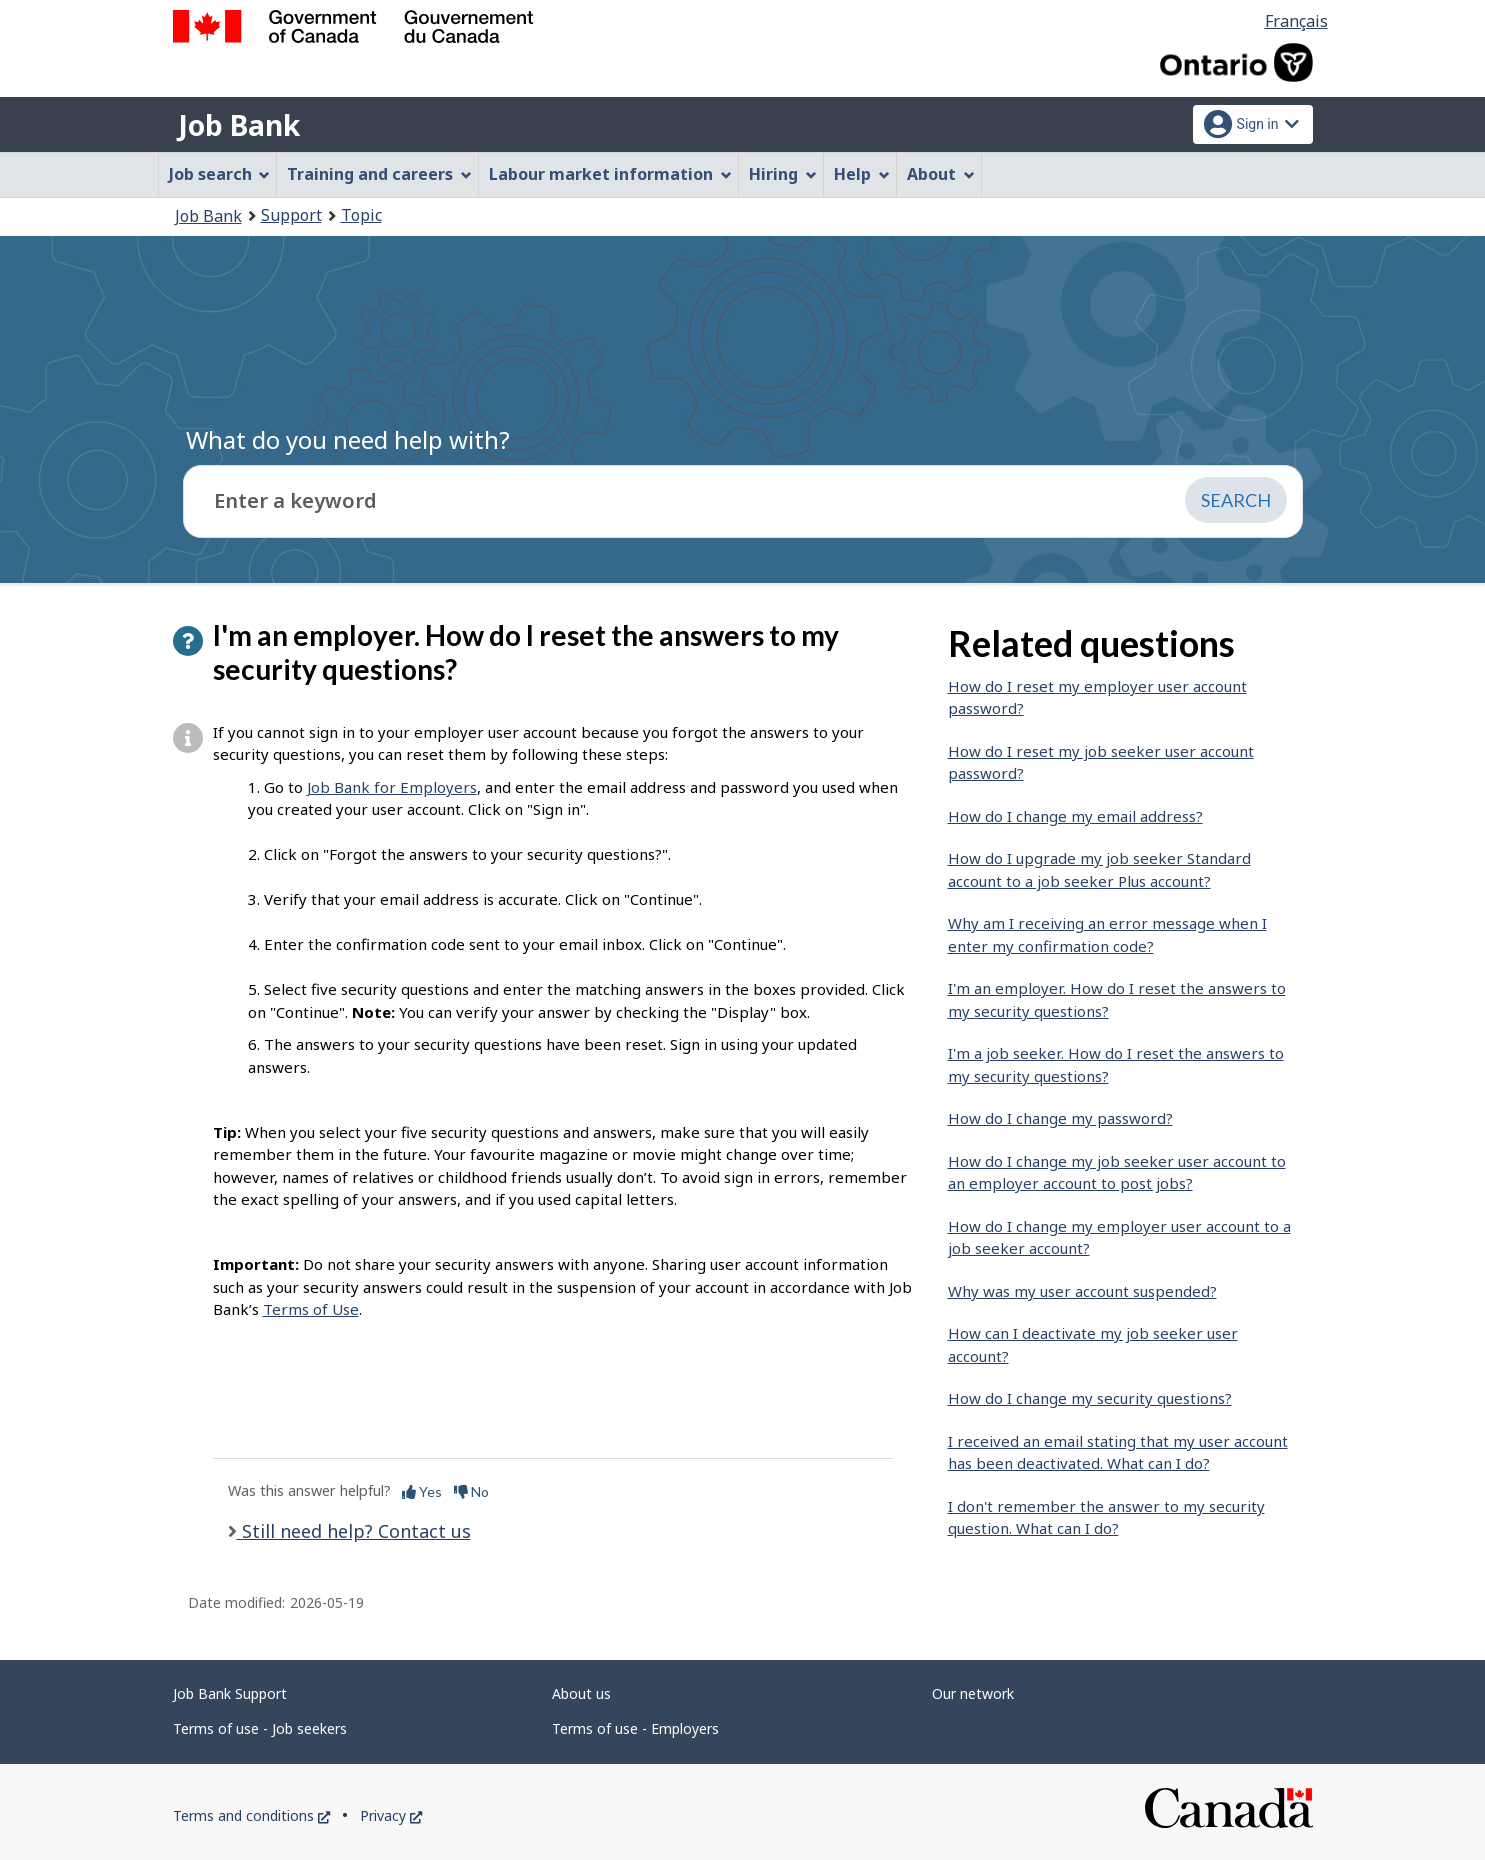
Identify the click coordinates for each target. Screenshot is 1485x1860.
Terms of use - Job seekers (260, 1728)
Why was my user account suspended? (1082, 1291)
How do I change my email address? (1075, 816)
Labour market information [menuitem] (610, 174)
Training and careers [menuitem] (379, 174)
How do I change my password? (1060, 1118)
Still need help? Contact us (354, 1531)
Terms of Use (311, 1309)
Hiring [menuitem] (783, 174)
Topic (361, 215)
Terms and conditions (251, 1815)
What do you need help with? (348, 439)
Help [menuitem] (862, 174)
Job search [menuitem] (220, 174)
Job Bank (239, 125)
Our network (973, 1693)
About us (581, 1693)
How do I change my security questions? (1090, 1398)
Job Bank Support (230, 1693)
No (471, 1491)
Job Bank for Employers (392, 787)
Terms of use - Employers (635, 1728)
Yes (422, 1491)
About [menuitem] (941, 174)
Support (291, 215)
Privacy (391, 1815)
